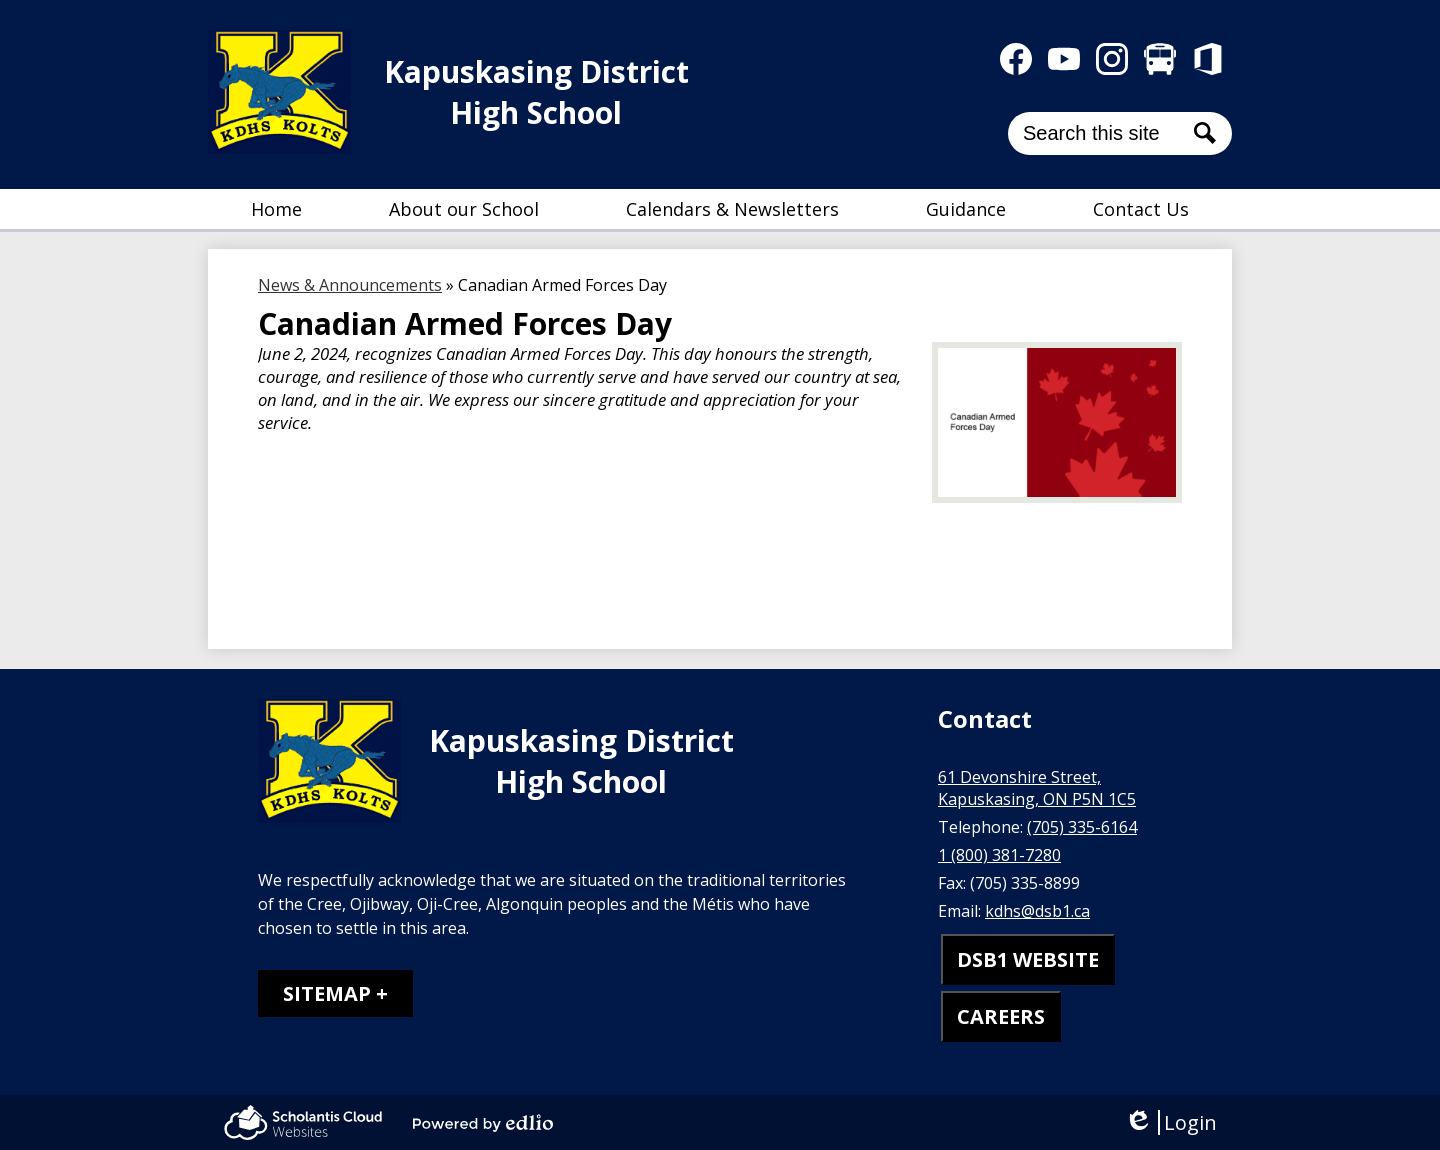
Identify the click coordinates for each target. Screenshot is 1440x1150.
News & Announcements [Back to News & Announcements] (350, 285)
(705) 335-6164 (1082, 827)
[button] (464, 209)
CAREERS (1001, 1016)
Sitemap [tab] (327, 993)
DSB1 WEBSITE (1028, 959)
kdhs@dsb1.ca (1037, 911)
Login (1170, 1122)
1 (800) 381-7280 (999, 855)
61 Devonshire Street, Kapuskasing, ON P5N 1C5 (1037, 788)
